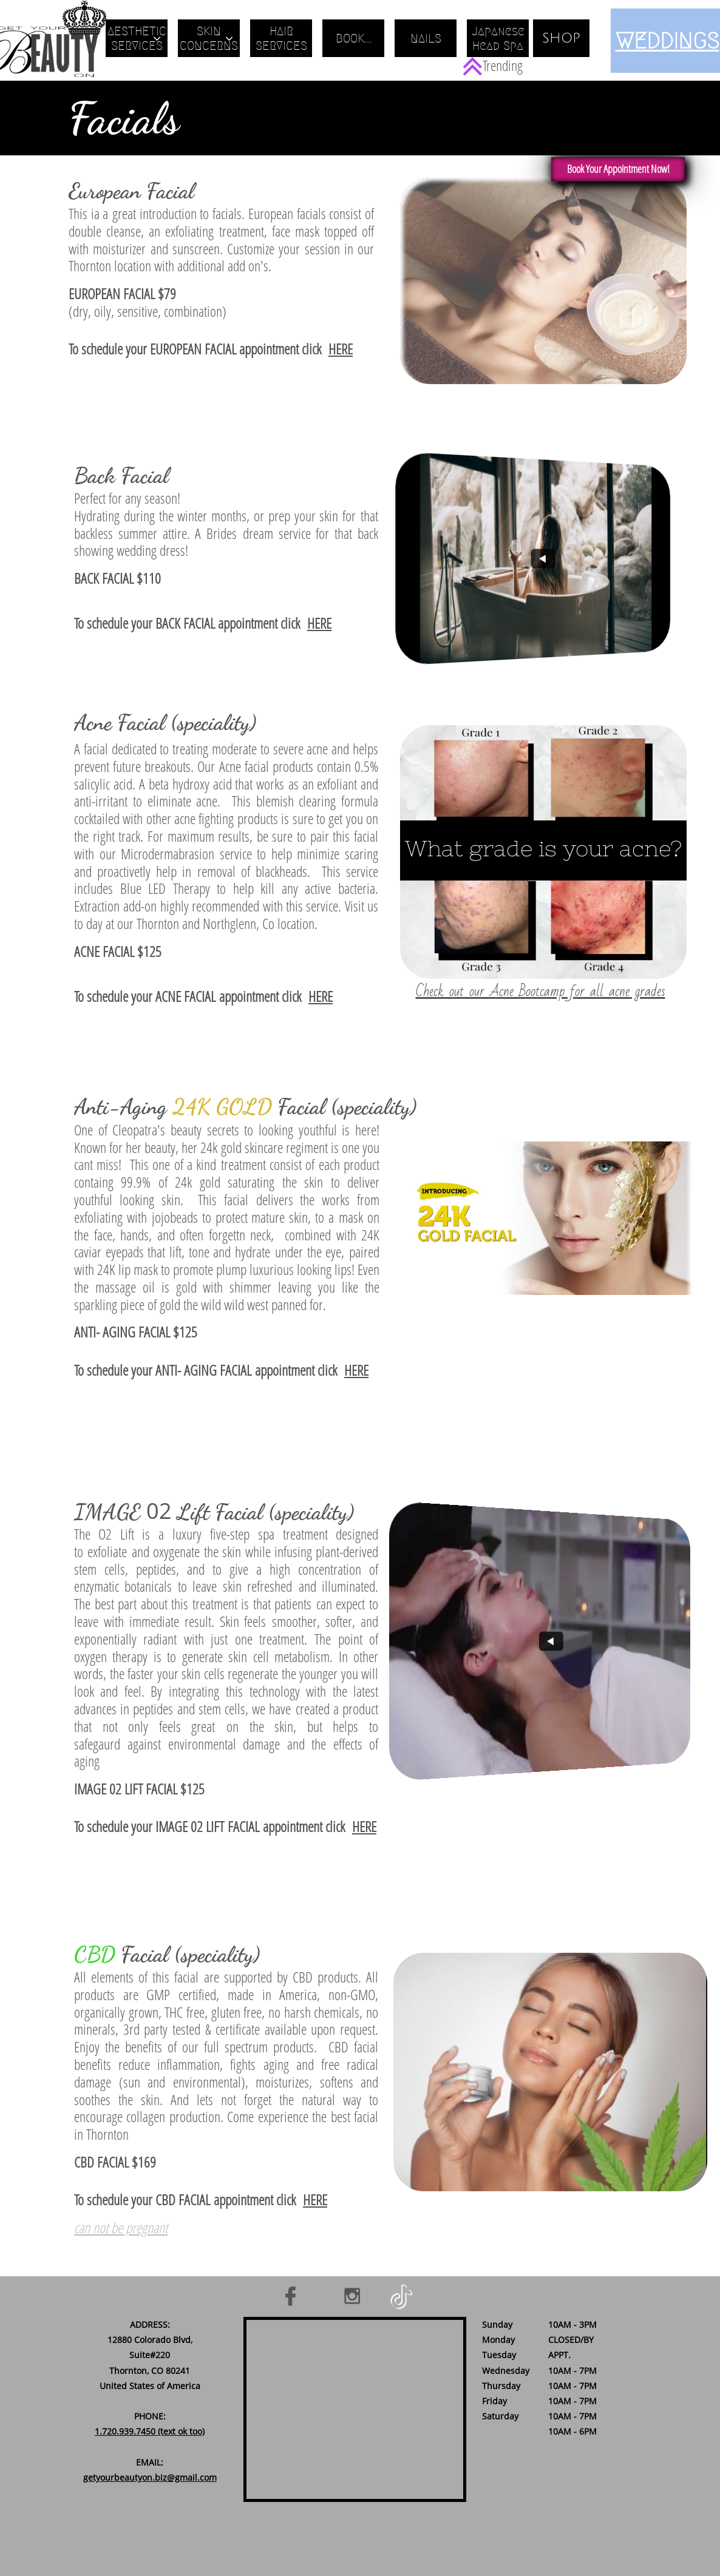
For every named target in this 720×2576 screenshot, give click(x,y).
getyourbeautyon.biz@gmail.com (150, 2477)
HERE (340, 349)
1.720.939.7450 (125, 2431)
